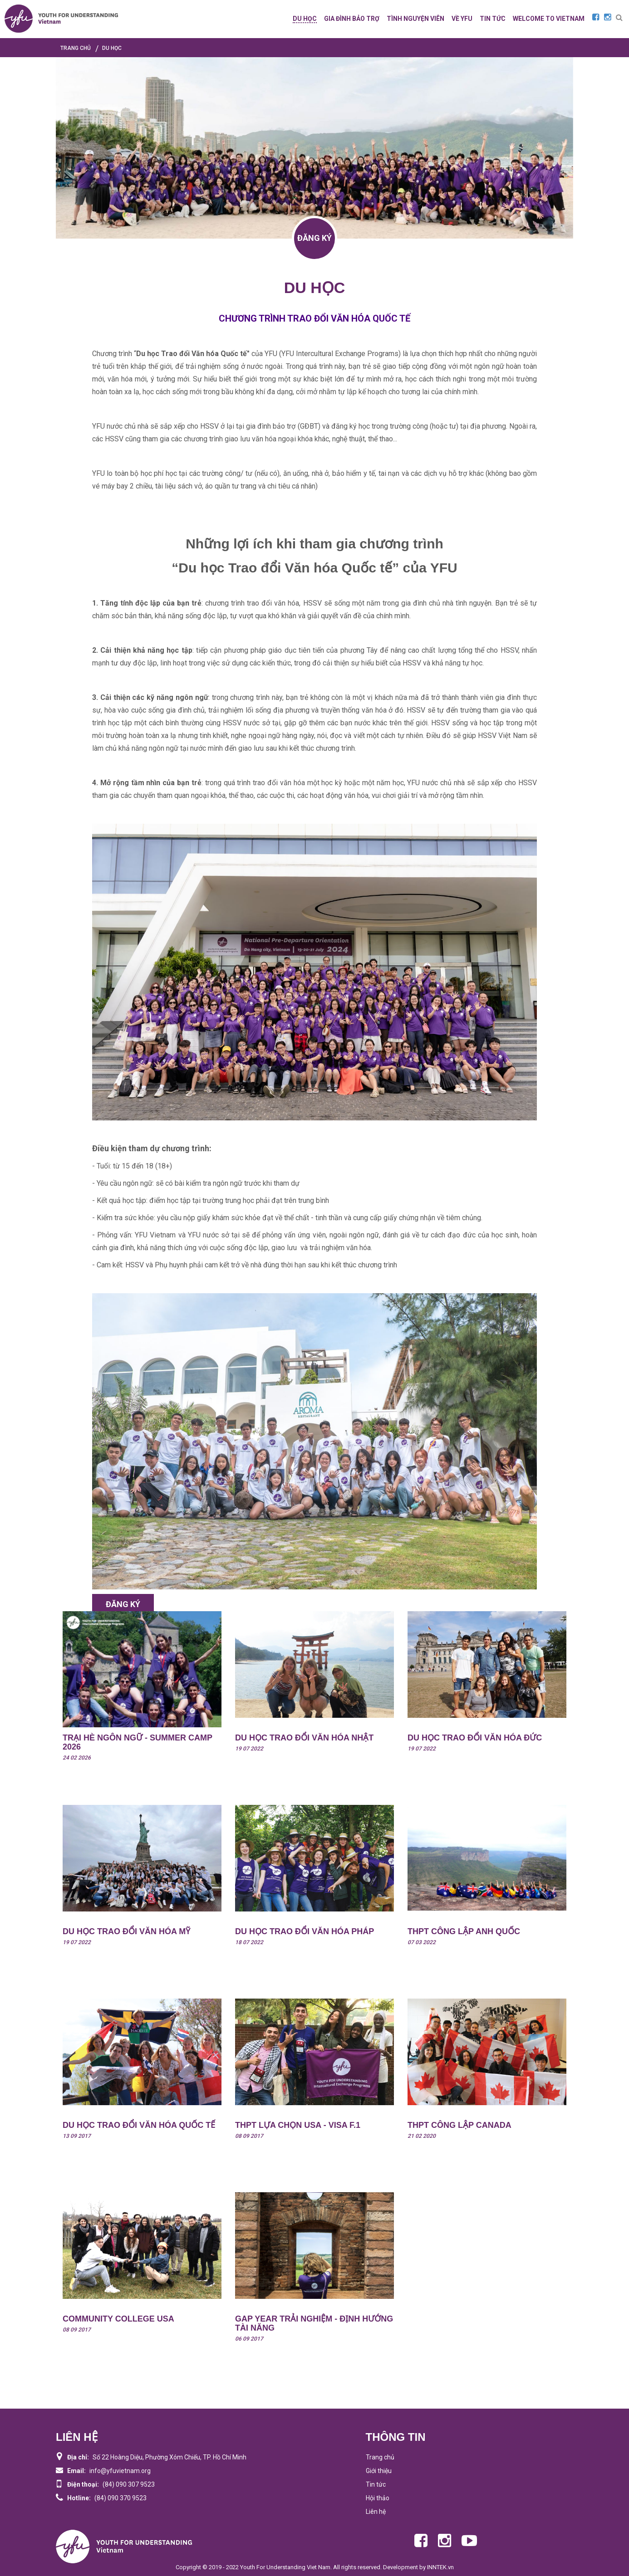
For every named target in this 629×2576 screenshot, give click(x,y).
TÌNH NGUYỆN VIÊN (415, 18)
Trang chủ (380, 2457)
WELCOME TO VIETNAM (549, 18)
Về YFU (462, 18)
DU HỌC (305, 18)
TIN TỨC (493, 18)
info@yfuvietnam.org (120, 2470)
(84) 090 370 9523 (120, 2498)
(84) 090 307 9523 (129, 2484)
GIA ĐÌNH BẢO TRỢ (351, 18)
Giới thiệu (379, 2470)
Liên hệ (376, 2511)
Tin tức (376, 2484)
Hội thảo (377, 2498)
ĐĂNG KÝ (314, 238)
